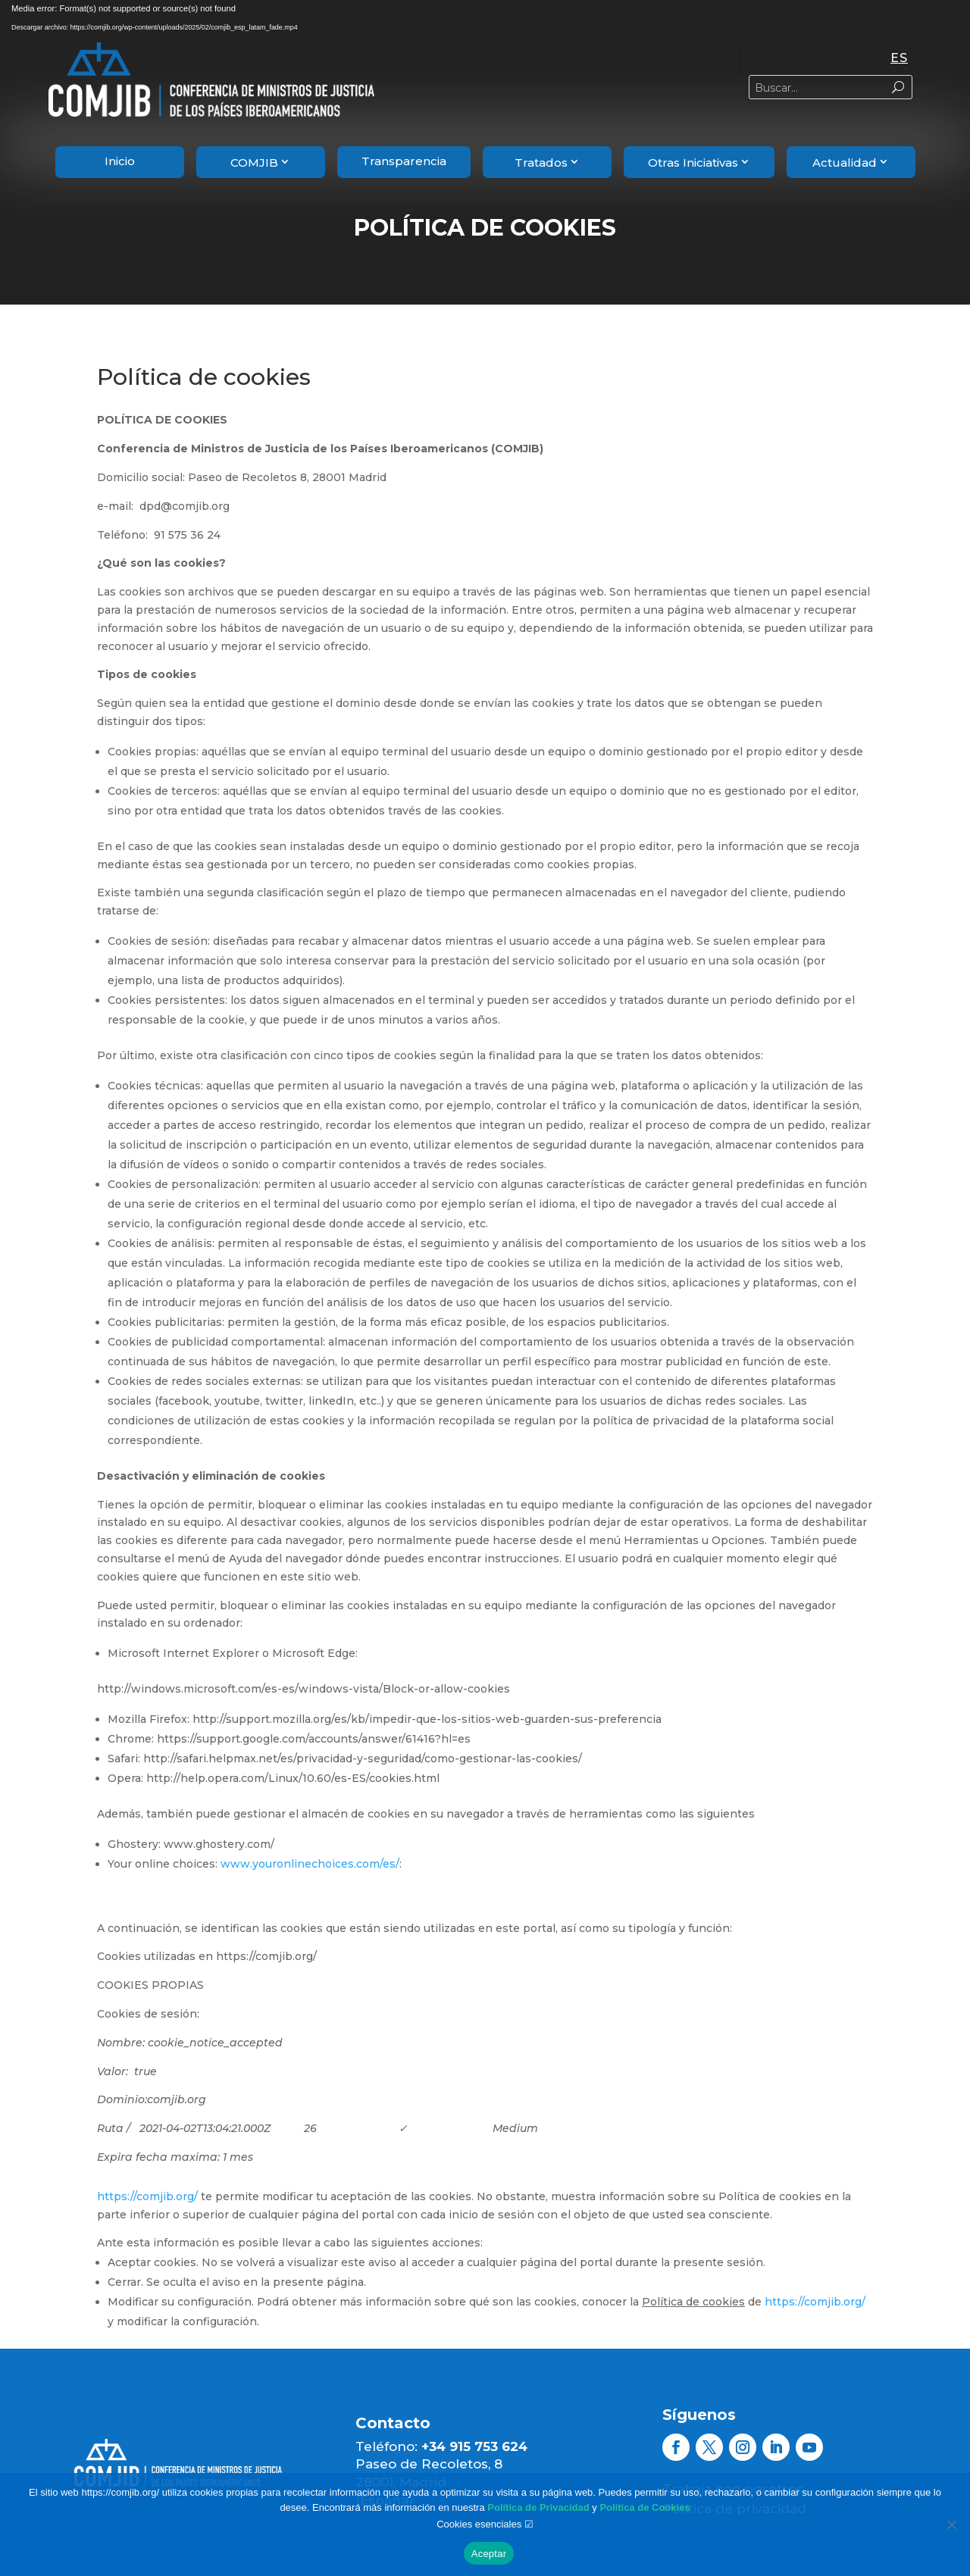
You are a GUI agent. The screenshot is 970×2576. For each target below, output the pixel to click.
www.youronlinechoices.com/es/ (310, 1864)
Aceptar (489, 2553)
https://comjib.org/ (147, 2196)
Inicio (120, 161)
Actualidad (844, 162)
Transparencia (403, 161)
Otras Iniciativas (693, 162)
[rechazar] (951, 2524)
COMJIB (254, 162)
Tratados (541, 162)
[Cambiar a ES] (899, 58)
